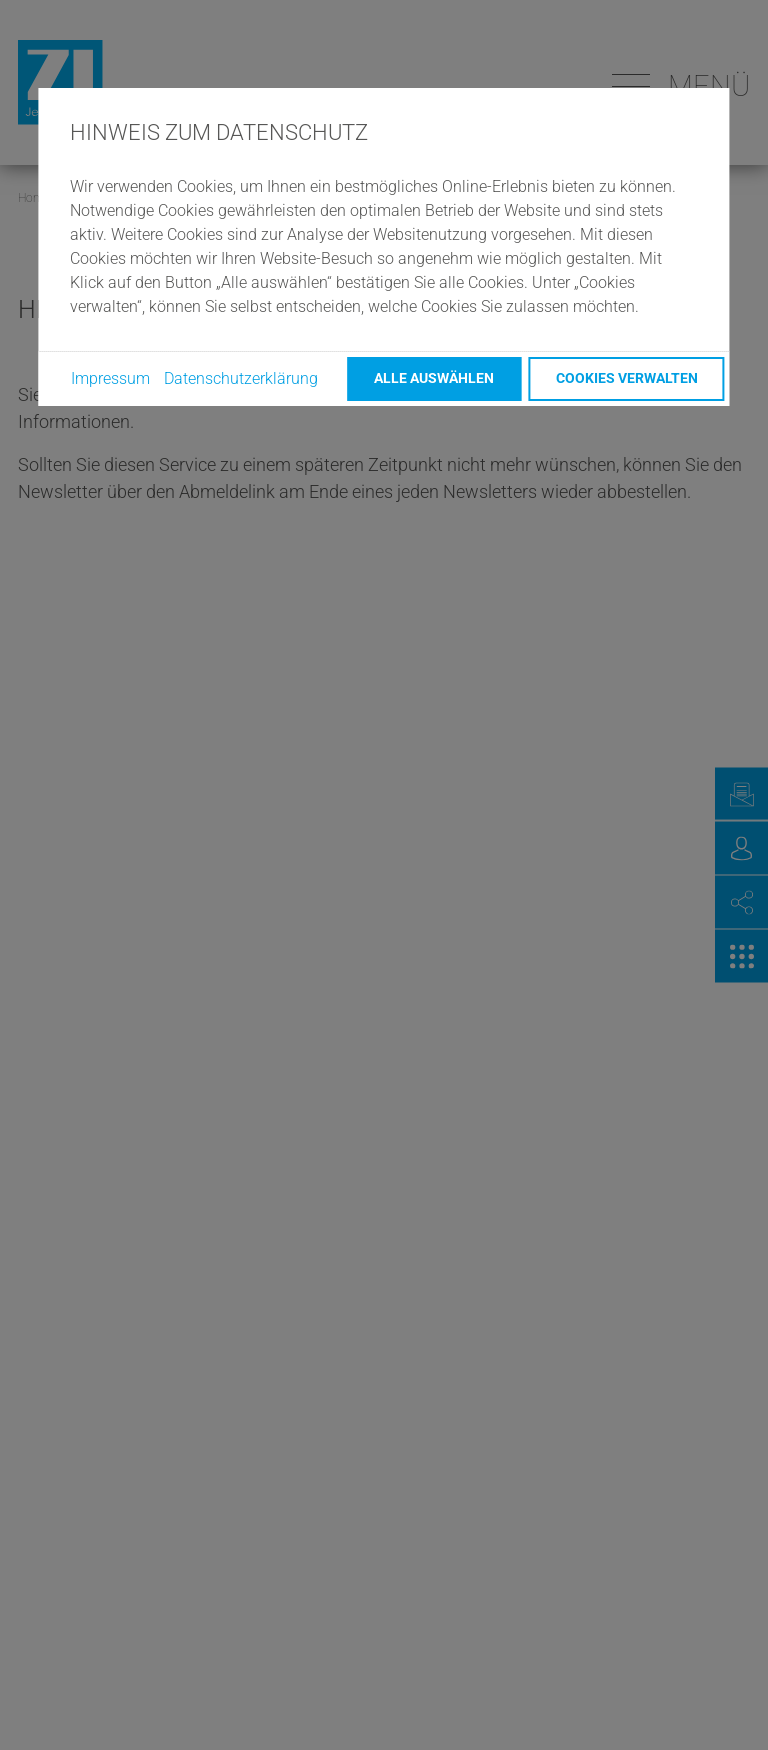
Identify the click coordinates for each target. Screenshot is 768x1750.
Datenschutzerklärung (241, 378)
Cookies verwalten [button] (627, 378)
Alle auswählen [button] (434, 378)
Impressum (110, 378)
